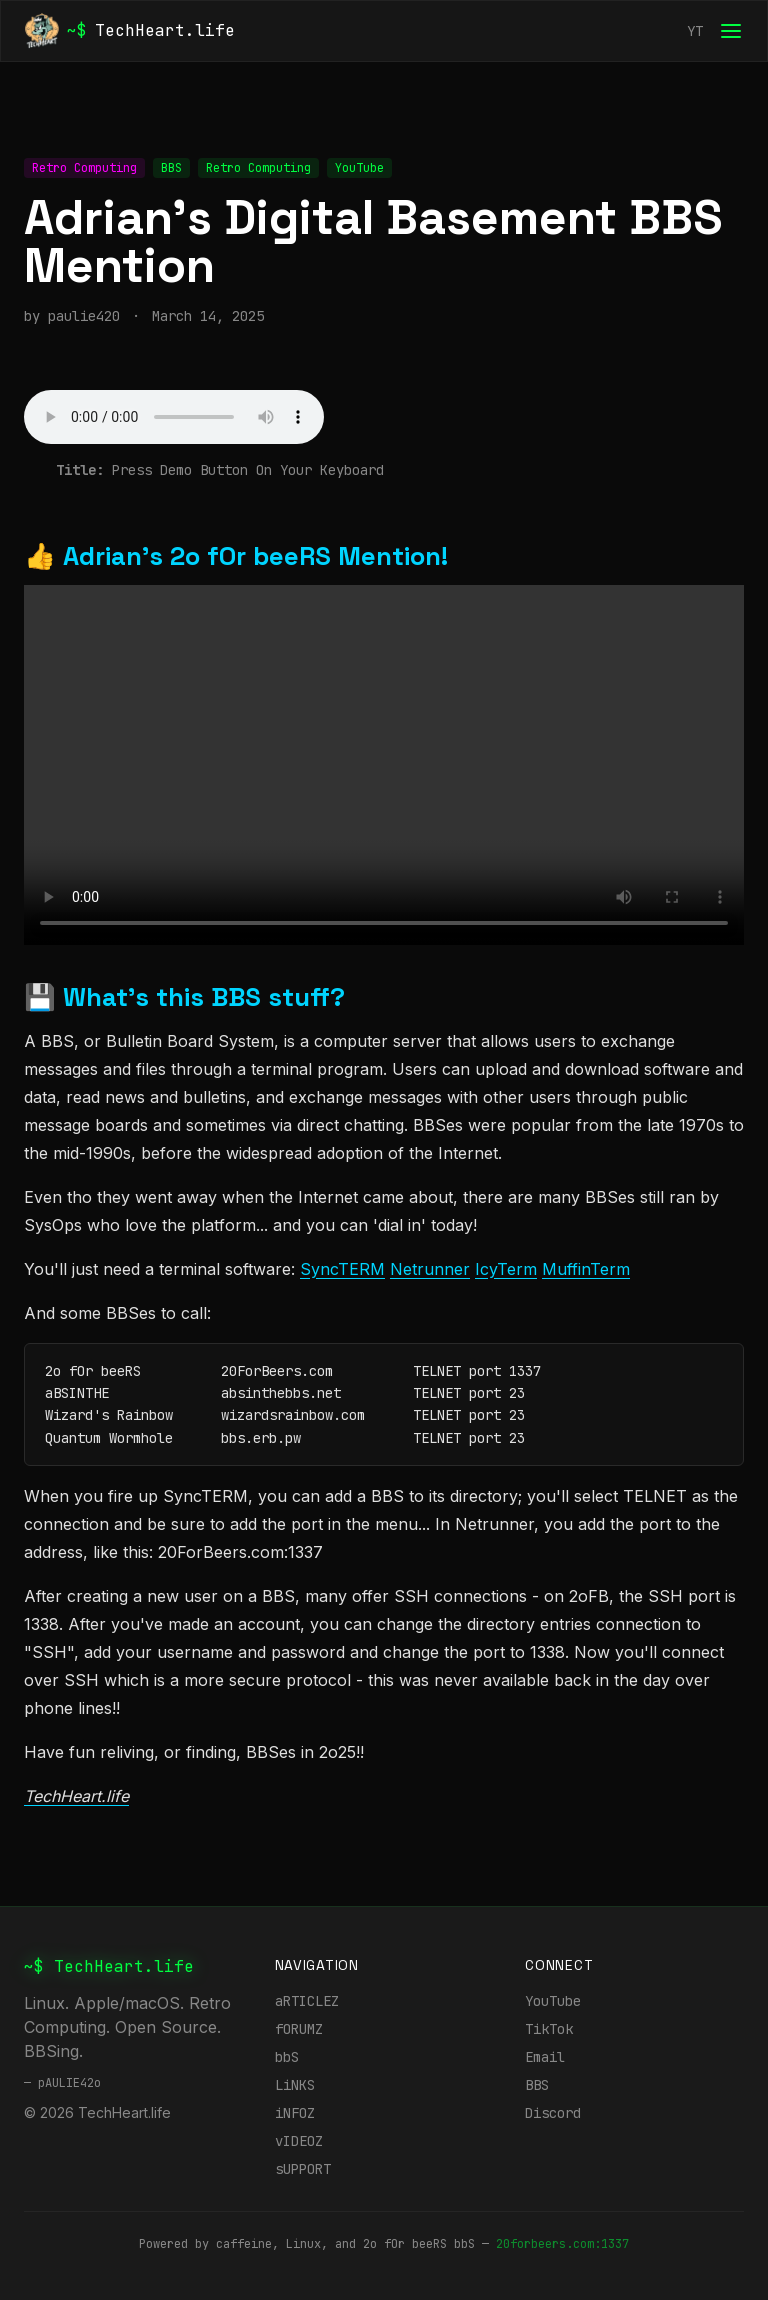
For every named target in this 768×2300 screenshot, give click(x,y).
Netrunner (430, 1269)
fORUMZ (299, 2029)
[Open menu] (731, 31)
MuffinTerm (586, 1269)
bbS (287, 2057)
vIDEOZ (299, 2141)
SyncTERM (342, 1269)
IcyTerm (506, 1269)
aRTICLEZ (307, 2001)
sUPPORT (303, 2169)
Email (545, 2057)
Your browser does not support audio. (174, 417)
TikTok (549, 2029)
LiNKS (295, 2085)
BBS (537, 2085)
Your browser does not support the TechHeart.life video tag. (384, 765)
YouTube (553, 2001)
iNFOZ (295, 2113)
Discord (553, 2113)
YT (695, 31)
